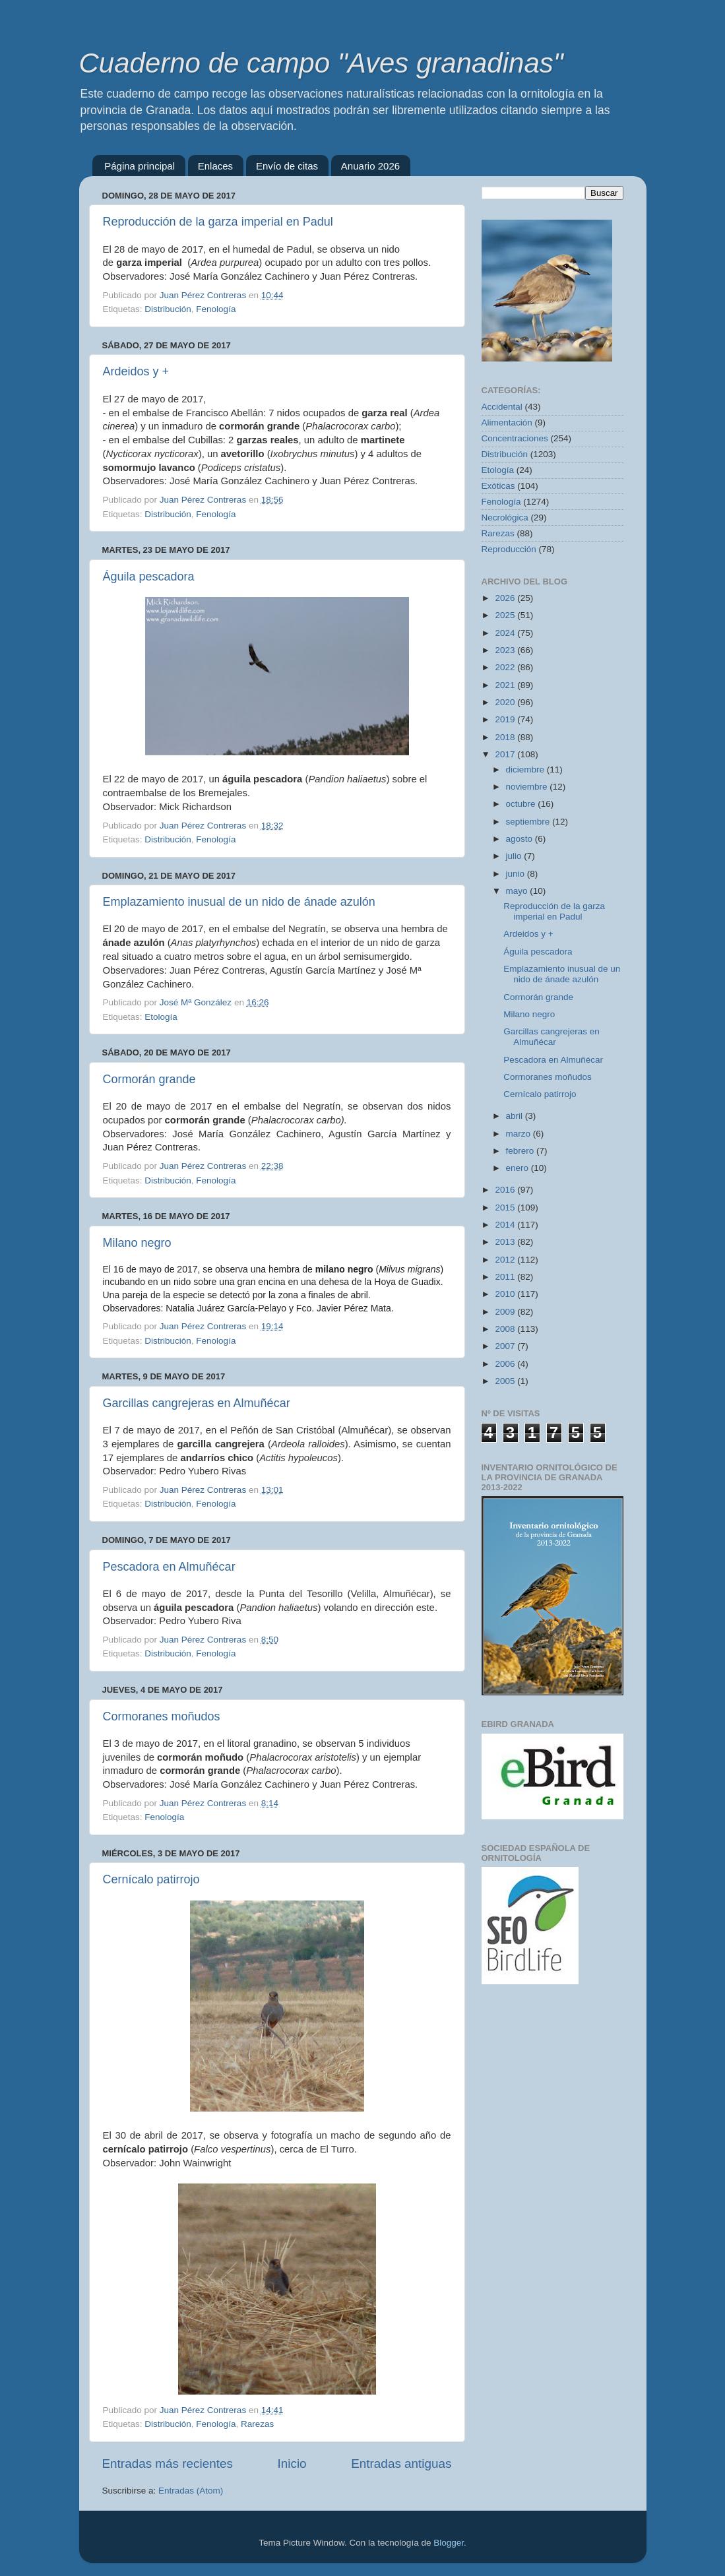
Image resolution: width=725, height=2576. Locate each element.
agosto (520, 839)
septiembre (529, 822)
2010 (506, 1294)
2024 (506, 633)
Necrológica (505, 517)
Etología (160, 1017)
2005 (506, 1381)
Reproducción (509, 549)
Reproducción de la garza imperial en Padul (218, 221)
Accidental (502, 407)
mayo (518, 891)
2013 (506, 1242)
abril (515, 1116)
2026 (506, 598)
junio (516, 874)
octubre (522, 804)
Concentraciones (515, 438)
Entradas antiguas (401, 2463)
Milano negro (137, 1242)
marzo (519, 1134)
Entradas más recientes (167, 2463)
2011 (506, 1277)
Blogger (448, 2543)
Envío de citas (287, 166)
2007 (506, 1346)
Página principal (139, 166)
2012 (506, 1260)
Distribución (167, 309)
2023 (506, 650)
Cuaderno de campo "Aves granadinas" (321, 63)
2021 (506, 685)
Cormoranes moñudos (161, 1716)
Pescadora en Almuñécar (169, 1566)
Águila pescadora (149, 576)
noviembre (528, 787)
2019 (506, 719)
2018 (506, 737)
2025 (506, 615)
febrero (521, 1151)
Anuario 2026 (370, 166)
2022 (506, 667)
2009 (506, 1312)
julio (515, 856)
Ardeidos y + (136, 371)
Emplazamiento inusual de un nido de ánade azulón (239, 901)
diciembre (526, 769)
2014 (506, 1225)
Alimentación (507, 422)
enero (518, 1168)
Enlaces (215, 166)
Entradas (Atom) (190, 2491)
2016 (506, 1190)
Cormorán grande (149, 1079)
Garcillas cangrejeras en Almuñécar (196, 1403)
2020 (506, 702)
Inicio (292, 2463)
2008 (506, 1329)
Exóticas (498, 486)
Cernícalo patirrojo (151, 1879)
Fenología (216, 309)
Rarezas (257, 2424)
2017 (506, 754)
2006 (506, 1364)
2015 (506, 1207)
